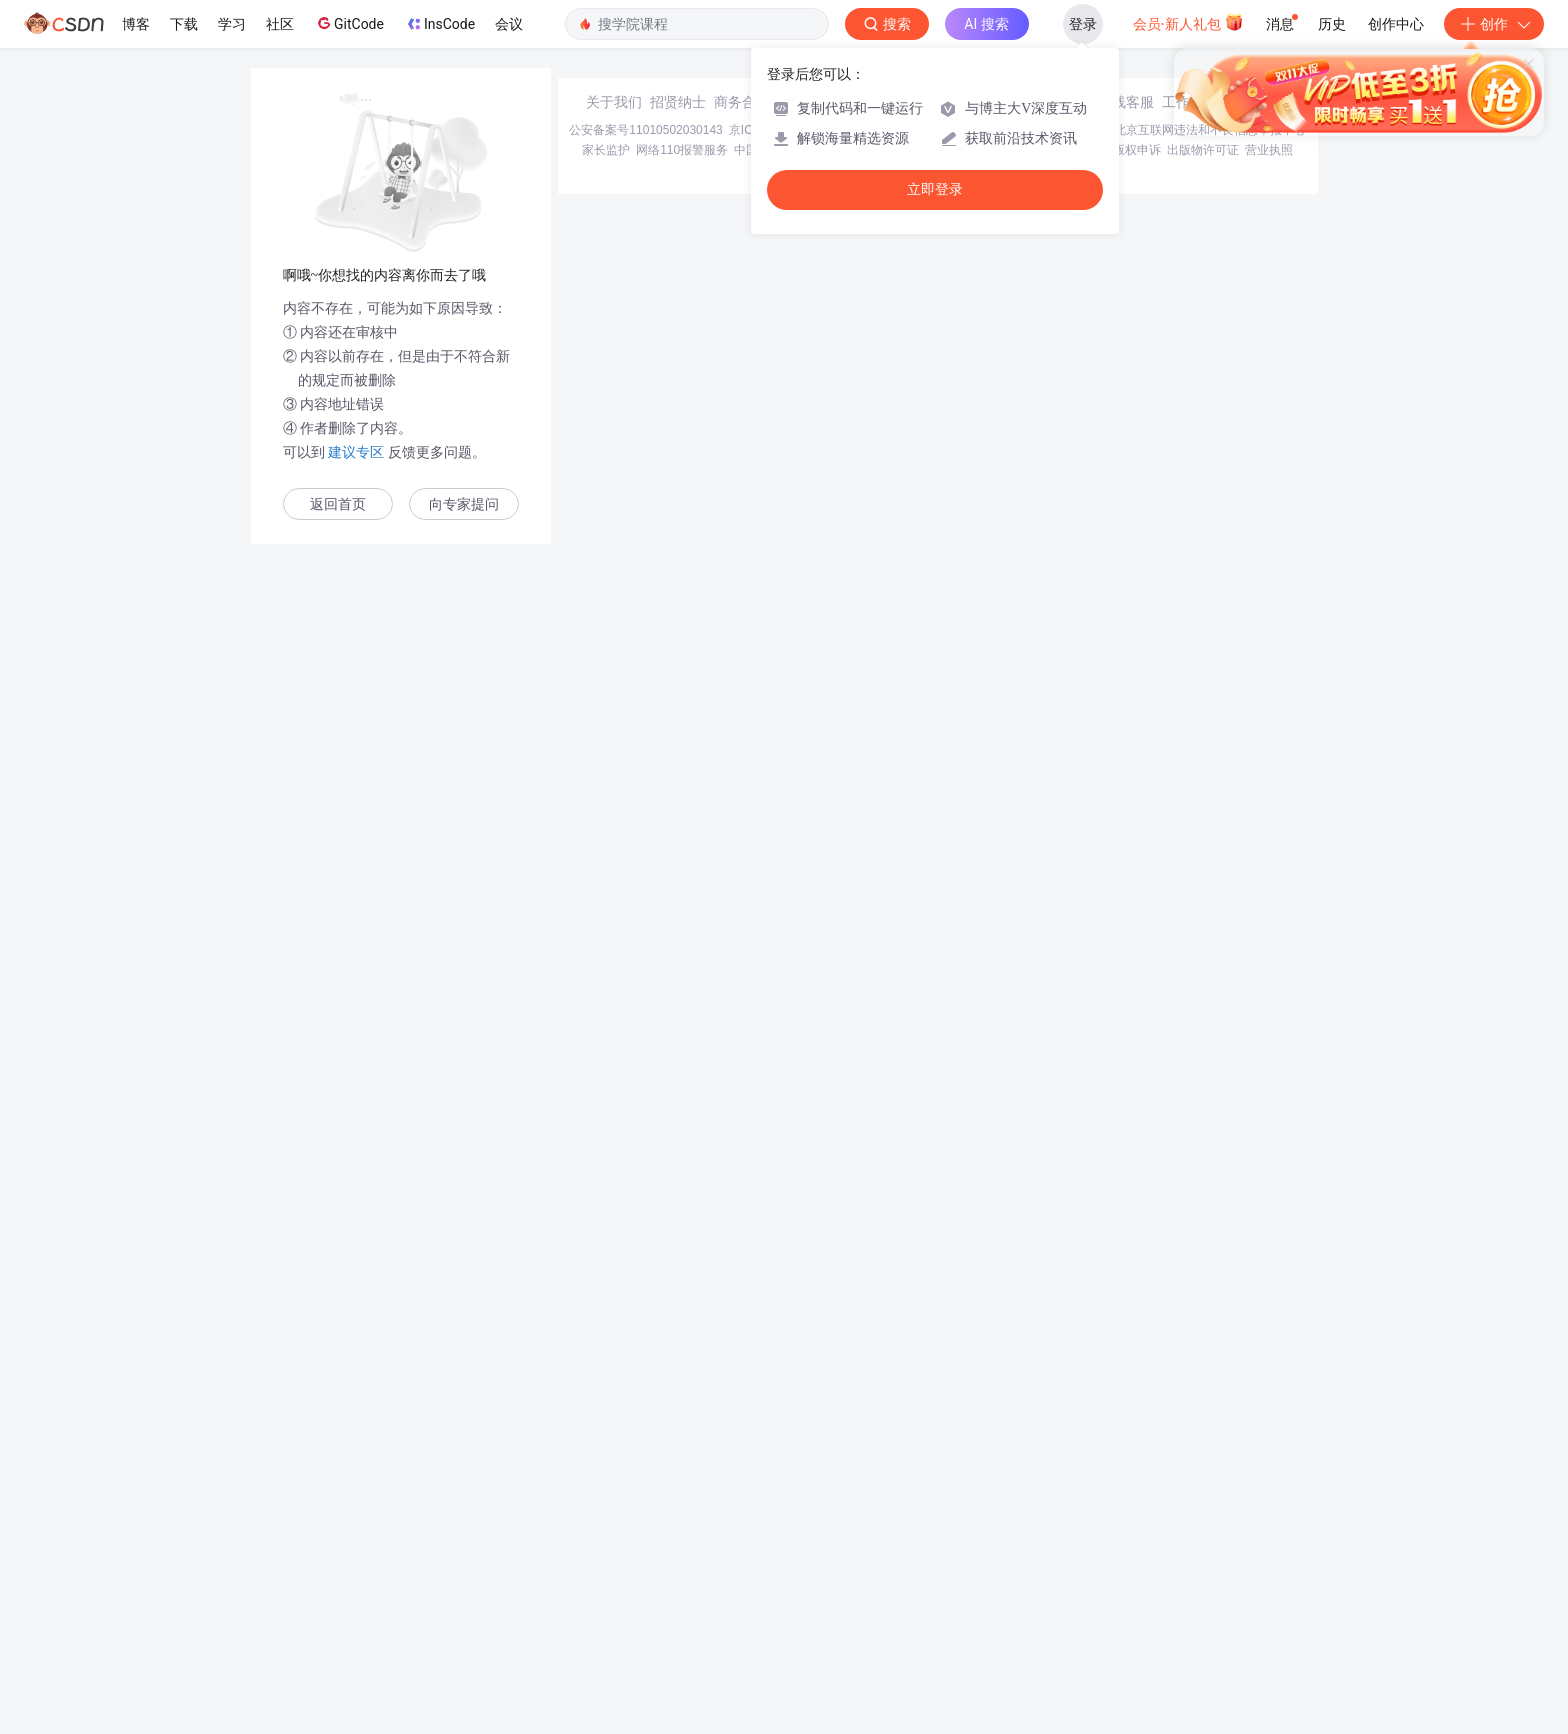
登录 (1083, 24)
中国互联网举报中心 (788, 1590)
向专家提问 (464, 504)
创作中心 (1396, 24)
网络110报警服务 (682, 1590)
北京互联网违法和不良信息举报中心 (1210, 1570)
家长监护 (606, 1590)
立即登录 (935, 189)
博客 (136, 24)
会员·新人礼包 (1188, 22)
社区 (280, 24)
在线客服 (1126, 1542)
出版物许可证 (1203, 1590)
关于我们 (614, 1542)
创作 (1494, 24)
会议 (509, 24)
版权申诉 (1137, 1590)
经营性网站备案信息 (1054, 1570)
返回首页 (338, 504)
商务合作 (742, 1542)
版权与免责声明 (1065, 1590)
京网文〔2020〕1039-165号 (918, 1570)
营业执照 (1269, 1590)
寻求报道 (806, 1542)
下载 (184, 24)
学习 (232, 24)
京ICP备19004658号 (783, 1570)
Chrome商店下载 (893, 1590)
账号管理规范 (981, 1590)
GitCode (349, 23)
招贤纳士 (678, 1542)
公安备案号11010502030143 (645, 1570)
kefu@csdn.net (1024, 1542)
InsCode (439, 24)
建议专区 (357, 452)
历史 (1332, 24)
